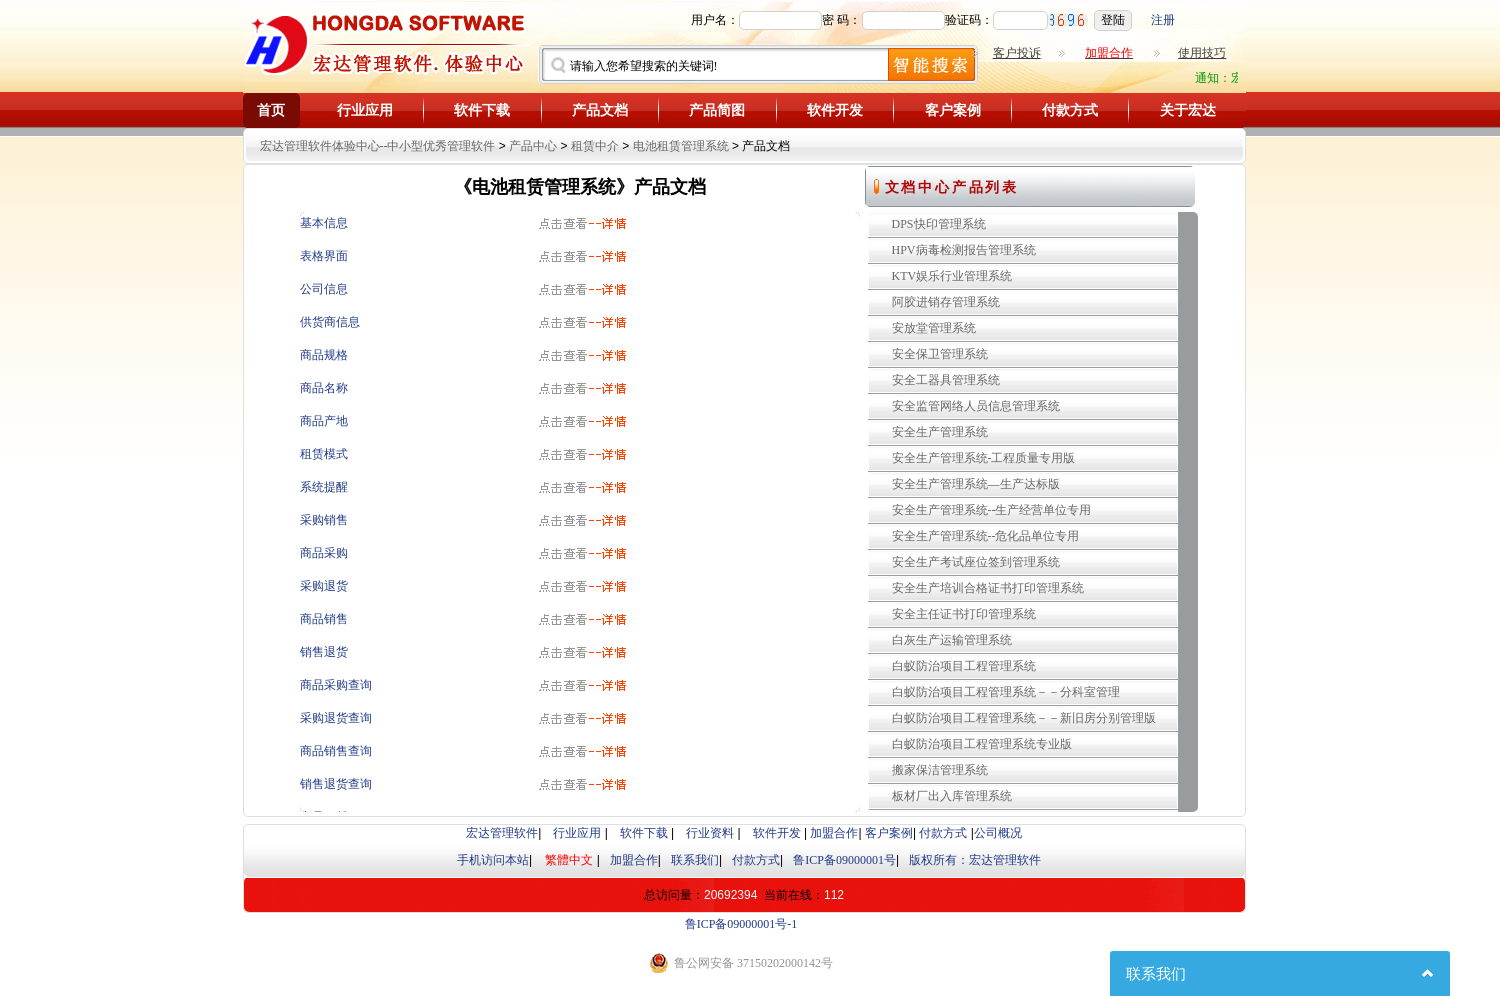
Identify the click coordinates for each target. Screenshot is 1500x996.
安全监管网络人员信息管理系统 (976, 406)
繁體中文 (569, 860)
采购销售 (324, 520)
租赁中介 (595, 146)
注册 (1163, 20)
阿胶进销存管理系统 (946, 302)
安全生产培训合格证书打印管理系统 (988, 588)
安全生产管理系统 (940, 432)
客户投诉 (1017, 53)
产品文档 (600, 110)
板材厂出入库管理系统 (952, 796)
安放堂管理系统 (934, 328)
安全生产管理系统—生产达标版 (976, 484)
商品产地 (324, 421)
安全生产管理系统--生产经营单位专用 (992, 510)
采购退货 (324, 586)
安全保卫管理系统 (940, 354)
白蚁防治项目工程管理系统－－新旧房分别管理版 (1024, 718)
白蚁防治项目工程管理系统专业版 (982, 744)
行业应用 (365, 110)
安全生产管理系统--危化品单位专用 (986, 536)
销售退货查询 (336, 784)
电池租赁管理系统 (681, 146)
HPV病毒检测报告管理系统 (964, 250)
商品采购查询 (336, 685)
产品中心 (533, 146)
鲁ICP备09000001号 (844, 860)
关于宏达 (1188, 110)
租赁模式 (324, 454)
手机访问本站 (493, 860)
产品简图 (717, 110)
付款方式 (1070, 110)
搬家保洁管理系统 (940, 770)
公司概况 (998, 833)
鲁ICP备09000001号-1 (741, 924)
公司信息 (324, 289)
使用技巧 (1202, 53)
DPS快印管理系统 (939, 224)
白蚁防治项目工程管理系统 (964, 666)
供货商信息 (330, 322)
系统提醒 (324, 487)
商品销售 (324, 619)
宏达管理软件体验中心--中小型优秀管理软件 (378, 146)
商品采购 (324, 553)
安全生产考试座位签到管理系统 (976, 562)
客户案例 (953, 110)
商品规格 (324, 355)
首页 (271, 110)
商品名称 (324, 388)
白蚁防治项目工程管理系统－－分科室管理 (1006, 692)
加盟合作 (834, 833)
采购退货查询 (336, 718)
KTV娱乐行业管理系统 (952, 276)
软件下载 (482, 110)
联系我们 (695, 860)
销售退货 (324, 652)
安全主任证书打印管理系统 (964, 614)
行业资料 (710, 833)
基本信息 (324, 223)
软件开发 (835, 110)
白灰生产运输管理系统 (952, 640)
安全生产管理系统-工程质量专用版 (984, 458)
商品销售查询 (336, 751)
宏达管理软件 (502, 833)
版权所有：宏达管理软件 (975, 860)
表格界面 (324, 256)
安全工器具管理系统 (946, 380)
